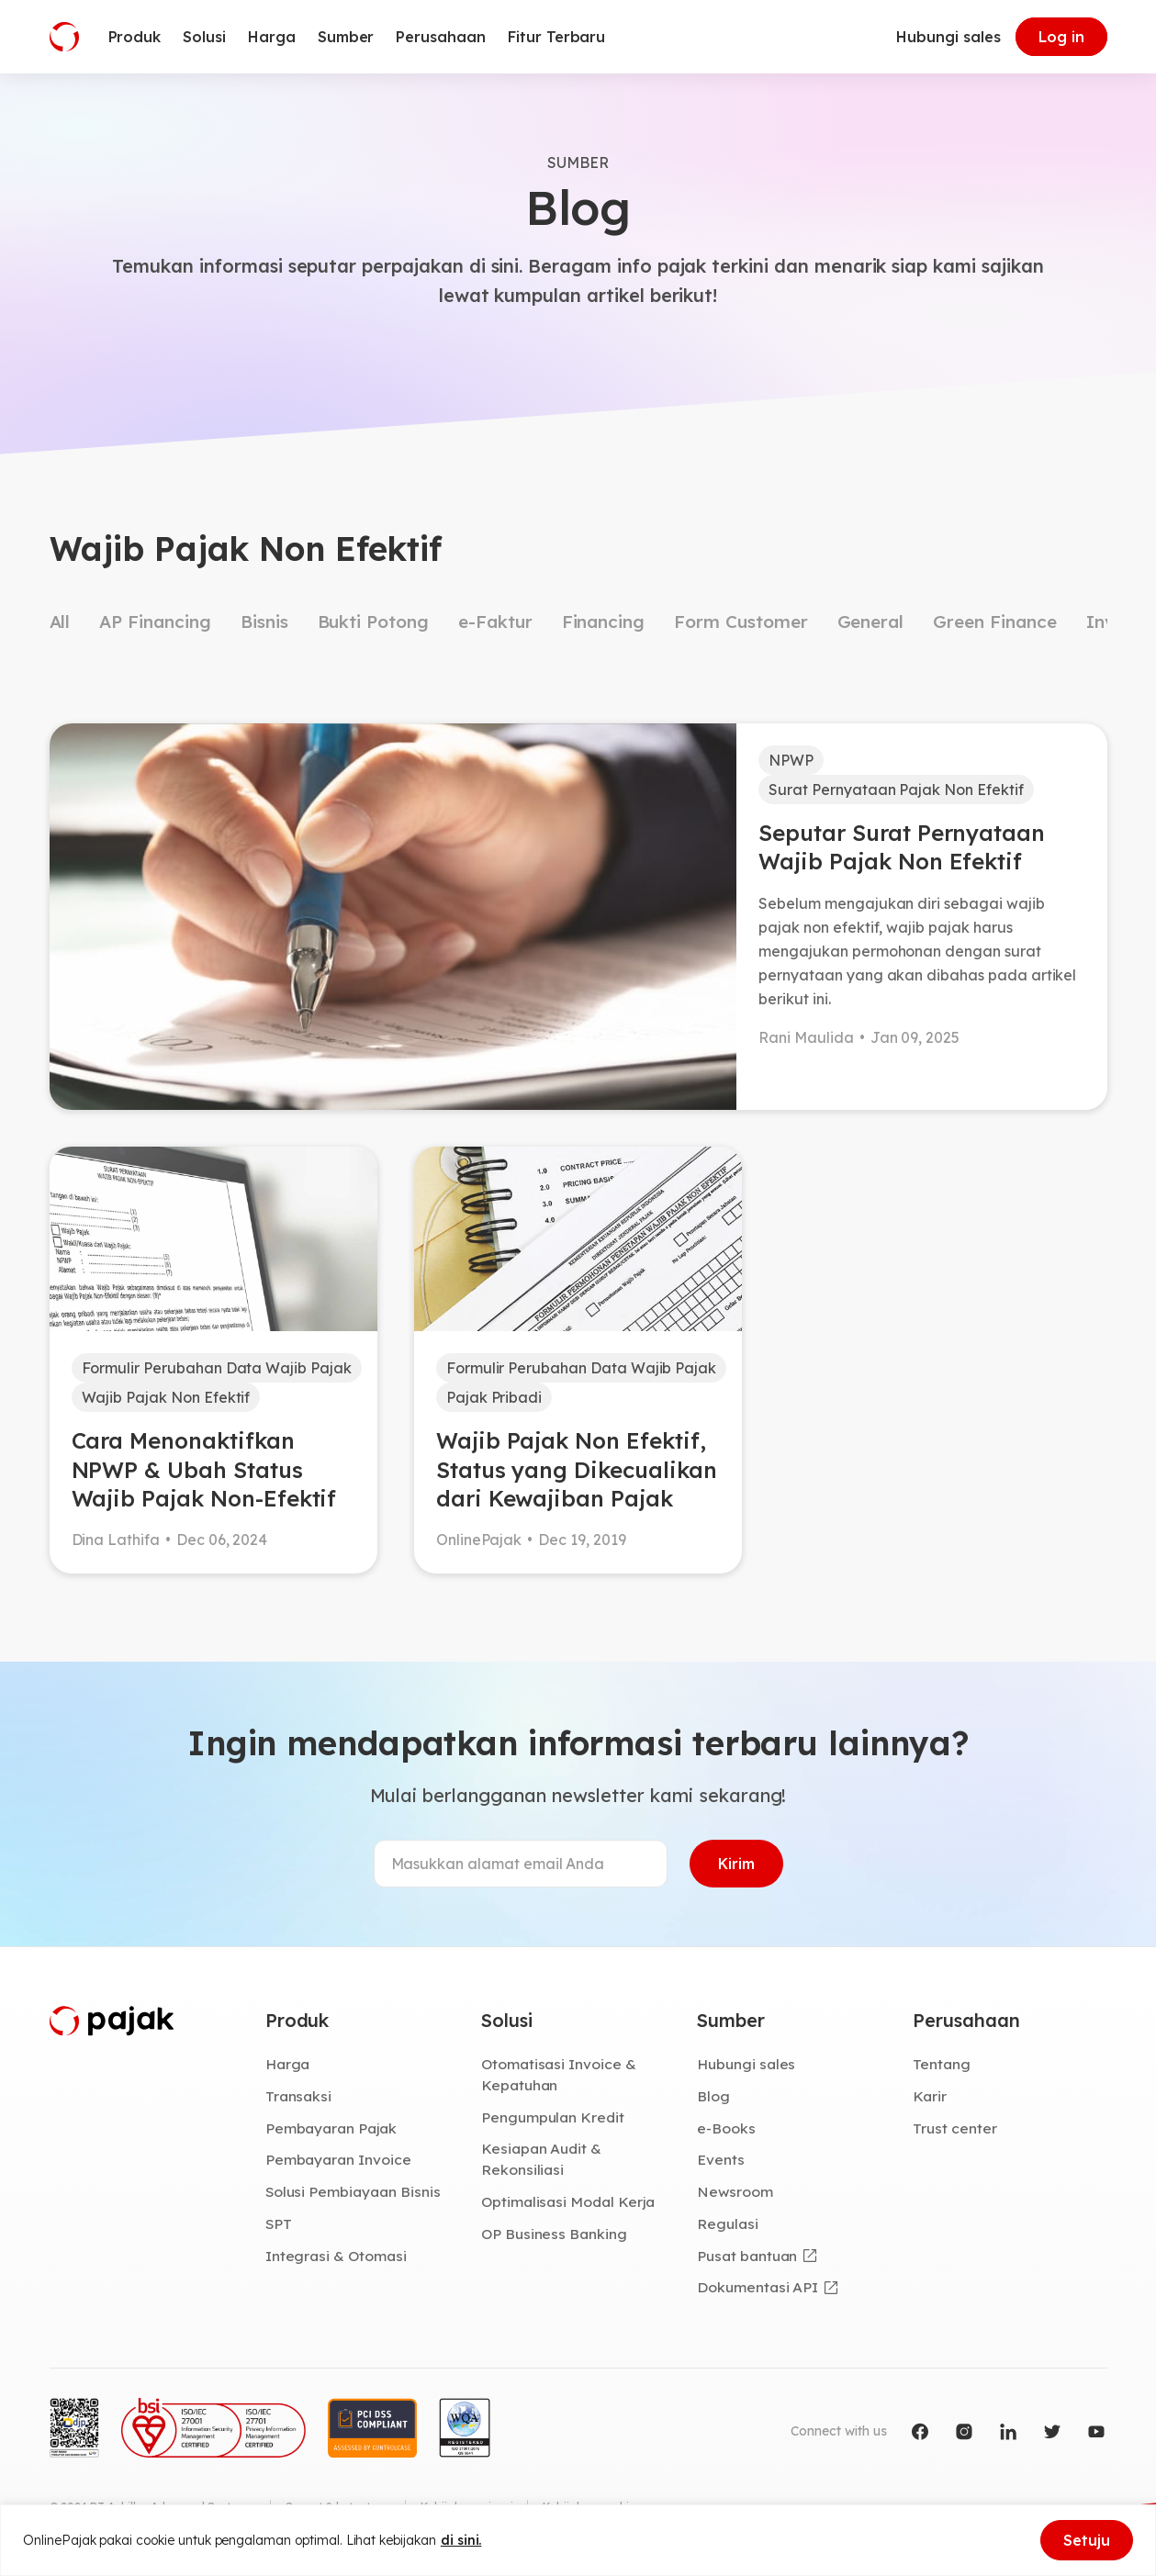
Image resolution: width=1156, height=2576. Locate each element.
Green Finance (994, 621)
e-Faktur (495, 621)
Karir (930, 2096)
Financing (603, 621)
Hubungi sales (948, 37)
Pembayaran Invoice (338, 2159)
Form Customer (740, 621)
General (870, 621)
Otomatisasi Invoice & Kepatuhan (558, 2074)
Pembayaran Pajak (331, 2128)
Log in (1061, 37)
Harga (287, 2064)
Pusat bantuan (747, 2255)
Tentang (942, 2064)
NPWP (791, 760)
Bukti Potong (373, 621)
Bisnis (264, 621)
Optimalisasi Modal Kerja (568, 2201)
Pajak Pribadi (494, 1397)
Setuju (1086, 2540)
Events (721, 2159)
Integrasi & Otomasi (336, 2255)
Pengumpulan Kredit (552, 2117)
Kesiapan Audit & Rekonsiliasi (541, 2158)
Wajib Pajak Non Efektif (166, 1397)
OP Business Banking (554, 2233)
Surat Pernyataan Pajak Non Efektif (896, 789)
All (60, 621)
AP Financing (154, 621)
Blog (713, 2096)
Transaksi (298, 2096)
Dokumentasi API (757, 2287)
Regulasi (727, 2223)
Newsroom (735, 2191)
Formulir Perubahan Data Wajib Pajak (217, 1368)
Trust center (954, 2128)
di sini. (461, 2540)
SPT (278, 2223)
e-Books (726, 2128)
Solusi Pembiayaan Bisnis (353, 2191)
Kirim (736, 1863)
